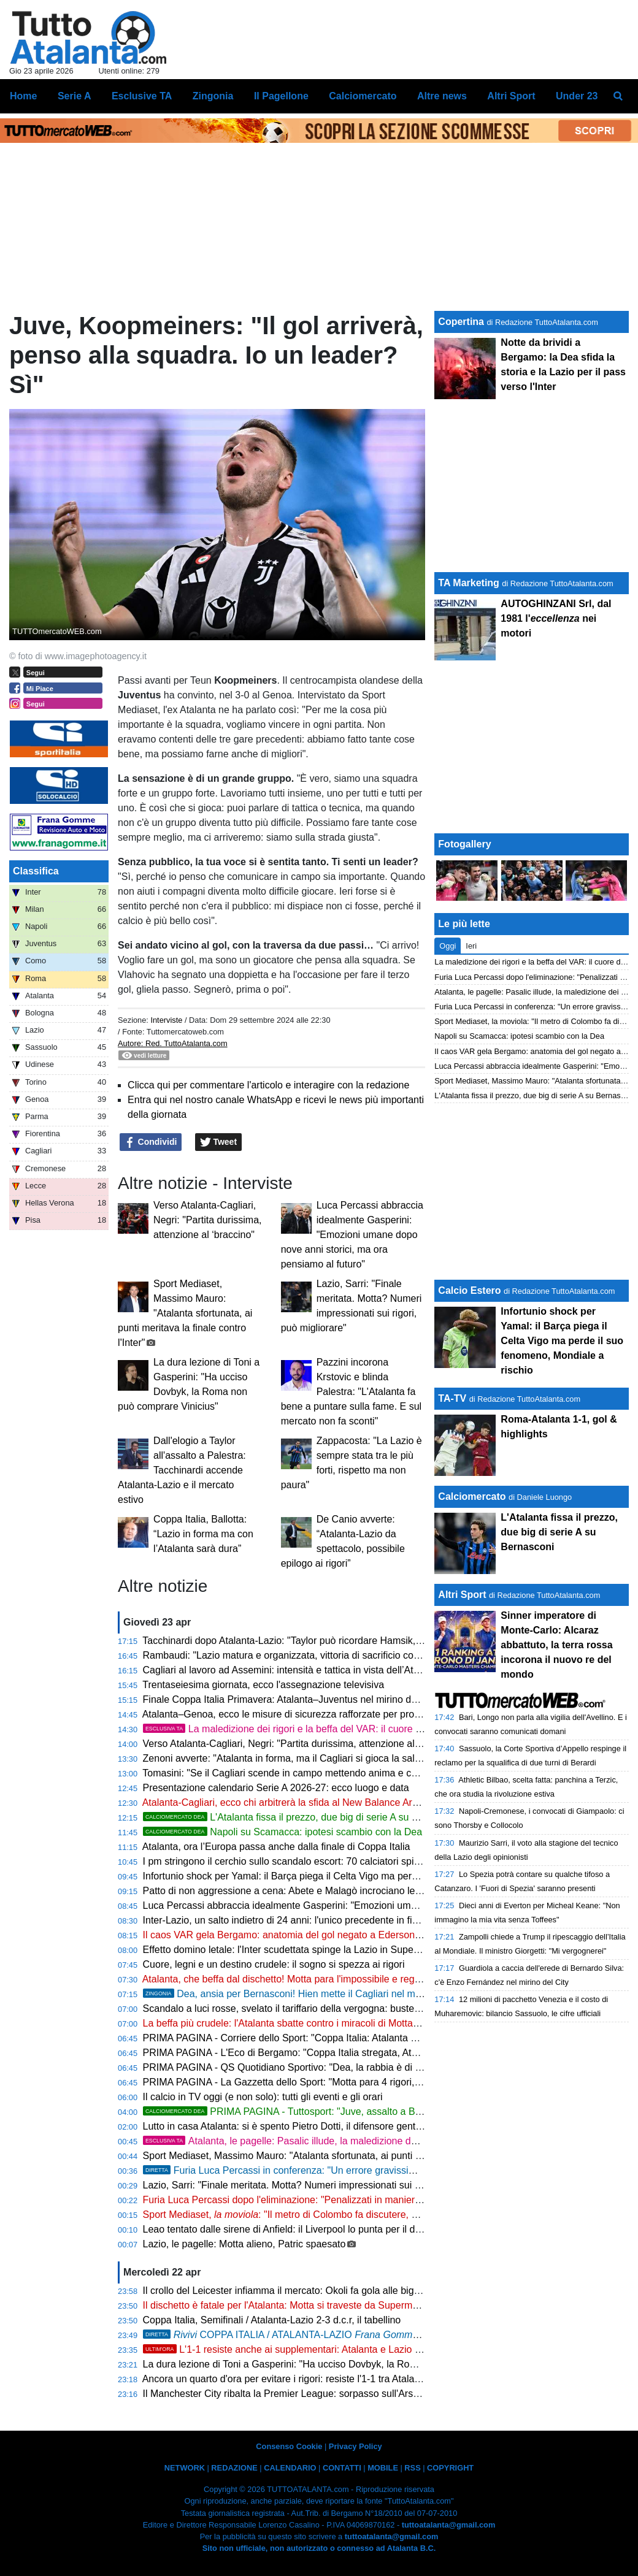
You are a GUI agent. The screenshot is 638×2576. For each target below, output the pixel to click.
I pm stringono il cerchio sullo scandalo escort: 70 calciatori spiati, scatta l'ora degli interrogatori (349, 1861)
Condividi (151, 1142)
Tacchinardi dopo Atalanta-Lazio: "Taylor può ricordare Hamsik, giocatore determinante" (332, 1640)
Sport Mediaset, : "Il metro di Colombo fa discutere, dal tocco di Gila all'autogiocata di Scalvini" (370, 2214)
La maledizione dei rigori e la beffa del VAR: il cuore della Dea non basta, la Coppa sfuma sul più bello (387, 1729)
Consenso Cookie (289, 2446)
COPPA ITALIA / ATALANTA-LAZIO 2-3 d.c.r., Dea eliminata (354, 2334)
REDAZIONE (234, 2467)
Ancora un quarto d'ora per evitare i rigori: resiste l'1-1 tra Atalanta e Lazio (302, 2379)
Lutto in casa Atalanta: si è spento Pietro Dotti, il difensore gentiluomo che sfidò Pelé (326, 2126)
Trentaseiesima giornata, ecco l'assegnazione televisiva (263, 1685)
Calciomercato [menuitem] (362, 96)
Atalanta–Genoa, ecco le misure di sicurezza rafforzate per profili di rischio (303, 1714)
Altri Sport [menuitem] (511, 96)
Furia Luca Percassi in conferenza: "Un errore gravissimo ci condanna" (312, 2170)
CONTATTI (342, 2467)
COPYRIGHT (450, 2467)
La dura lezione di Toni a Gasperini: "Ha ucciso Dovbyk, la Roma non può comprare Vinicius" (344, 2364)
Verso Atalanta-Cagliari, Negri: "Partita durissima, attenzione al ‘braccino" (207, 1220)
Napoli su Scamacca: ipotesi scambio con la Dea (283, 1832)
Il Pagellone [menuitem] (281, 96)
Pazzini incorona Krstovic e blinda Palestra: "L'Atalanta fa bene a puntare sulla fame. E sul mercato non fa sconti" (351, 1391)
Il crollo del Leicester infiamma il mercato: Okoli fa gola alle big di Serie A (301, 2290)
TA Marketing (468, 583)
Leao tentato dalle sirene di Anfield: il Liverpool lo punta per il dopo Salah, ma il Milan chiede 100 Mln (362, 2229)
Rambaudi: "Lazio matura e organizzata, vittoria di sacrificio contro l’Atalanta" (310, 1655)
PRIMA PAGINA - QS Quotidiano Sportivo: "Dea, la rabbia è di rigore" (293, 2067)
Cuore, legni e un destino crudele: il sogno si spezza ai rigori (274, 1964)
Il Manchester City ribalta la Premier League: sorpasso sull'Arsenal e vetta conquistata (330, 2393)
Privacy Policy (355, 2446)
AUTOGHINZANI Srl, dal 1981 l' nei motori (556, 618)
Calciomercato (471, 1496)
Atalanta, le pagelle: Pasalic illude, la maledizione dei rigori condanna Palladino (337, 2141)
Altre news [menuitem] (442, 96)
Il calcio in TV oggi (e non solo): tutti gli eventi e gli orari (263, 2097)
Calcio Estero (469, 1290)
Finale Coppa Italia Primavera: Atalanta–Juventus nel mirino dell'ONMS (298, 1699)
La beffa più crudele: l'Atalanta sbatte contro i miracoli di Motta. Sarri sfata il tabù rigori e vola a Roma (363, 2023)
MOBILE (382, 2467)
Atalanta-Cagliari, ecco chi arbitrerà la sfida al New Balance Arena (285, 1802)
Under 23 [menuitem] (577, 96)
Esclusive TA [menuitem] (142, 96)
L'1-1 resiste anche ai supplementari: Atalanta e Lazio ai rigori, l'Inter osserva (328, 2349)
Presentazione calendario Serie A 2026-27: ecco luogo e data (276, 1788)
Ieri (471, 945)
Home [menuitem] (23, 96)
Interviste (166, 1020)
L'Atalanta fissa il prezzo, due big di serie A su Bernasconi (302, 1817)
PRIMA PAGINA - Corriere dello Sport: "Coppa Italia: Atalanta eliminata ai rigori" (315, 2038)
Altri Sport (462, 1594)
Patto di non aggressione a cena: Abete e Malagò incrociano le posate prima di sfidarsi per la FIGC (357, 1891)
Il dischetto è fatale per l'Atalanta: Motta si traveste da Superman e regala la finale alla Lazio (342, 2305)
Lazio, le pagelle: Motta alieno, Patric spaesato (244, 2244)
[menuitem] (618, 96)
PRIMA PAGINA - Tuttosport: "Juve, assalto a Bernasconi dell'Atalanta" (330, 2111)
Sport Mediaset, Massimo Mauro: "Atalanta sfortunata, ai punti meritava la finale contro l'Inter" (185, 1313)
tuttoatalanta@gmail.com (449, 2524)
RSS (412, 2467)
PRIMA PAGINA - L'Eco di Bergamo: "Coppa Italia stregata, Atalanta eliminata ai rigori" (331, 2052)
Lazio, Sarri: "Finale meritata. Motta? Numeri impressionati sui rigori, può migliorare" (325, 2185)
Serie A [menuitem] (74, 96)
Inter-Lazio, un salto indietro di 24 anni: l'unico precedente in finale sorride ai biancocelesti (338, 1920)
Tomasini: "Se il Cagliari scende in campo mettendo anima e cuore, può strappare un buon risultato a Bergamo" (384, 1773)
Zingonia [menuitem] (213, 96)
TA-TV (453, 1398)
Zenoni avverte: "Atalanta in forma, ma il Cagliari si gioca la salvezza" (293, 1758)
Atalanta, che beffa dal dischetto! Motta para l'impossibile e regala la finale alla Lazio (325, 1979)
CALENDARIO (290, 2467)
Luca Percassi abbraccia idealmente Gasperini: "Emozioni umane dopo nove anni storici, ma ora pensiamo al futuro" (352, 1234)
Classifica (36, 871)
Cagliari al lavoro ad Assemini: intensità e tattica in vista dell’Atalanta (291, 1670)
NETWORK (184, 2467)
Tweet (218, 1142)
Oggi (447, 945)
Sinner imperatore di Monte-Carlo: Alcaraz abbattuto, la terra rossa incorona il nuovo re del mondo (556, 1645)
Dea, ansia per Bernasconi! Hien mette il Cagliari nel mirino (288, 1994)
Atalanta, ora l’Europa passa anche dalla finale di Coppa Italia (276, 1846)
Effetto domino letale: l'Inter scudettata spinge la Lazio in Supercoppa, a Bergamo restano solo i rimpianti (370, 1949)
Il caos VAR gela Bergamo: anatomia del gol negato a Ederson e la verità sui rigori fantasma (343, 1935)
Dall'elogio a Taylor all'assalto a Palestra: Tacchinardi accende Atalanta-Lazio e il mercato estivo (182, 1470)
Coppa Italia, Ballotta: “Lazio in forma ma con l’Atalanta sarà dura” (203, 1534)
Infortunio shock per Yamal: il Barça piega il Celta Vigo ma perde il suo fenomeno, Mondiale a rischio (361, 1876)
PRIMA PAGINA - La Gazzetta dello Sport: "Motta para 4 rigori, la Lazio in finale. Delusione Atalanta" (360, 2082)
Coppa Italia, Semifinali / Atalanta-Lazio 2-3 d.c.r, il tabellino (272, 2320)
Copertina (461, 321)
